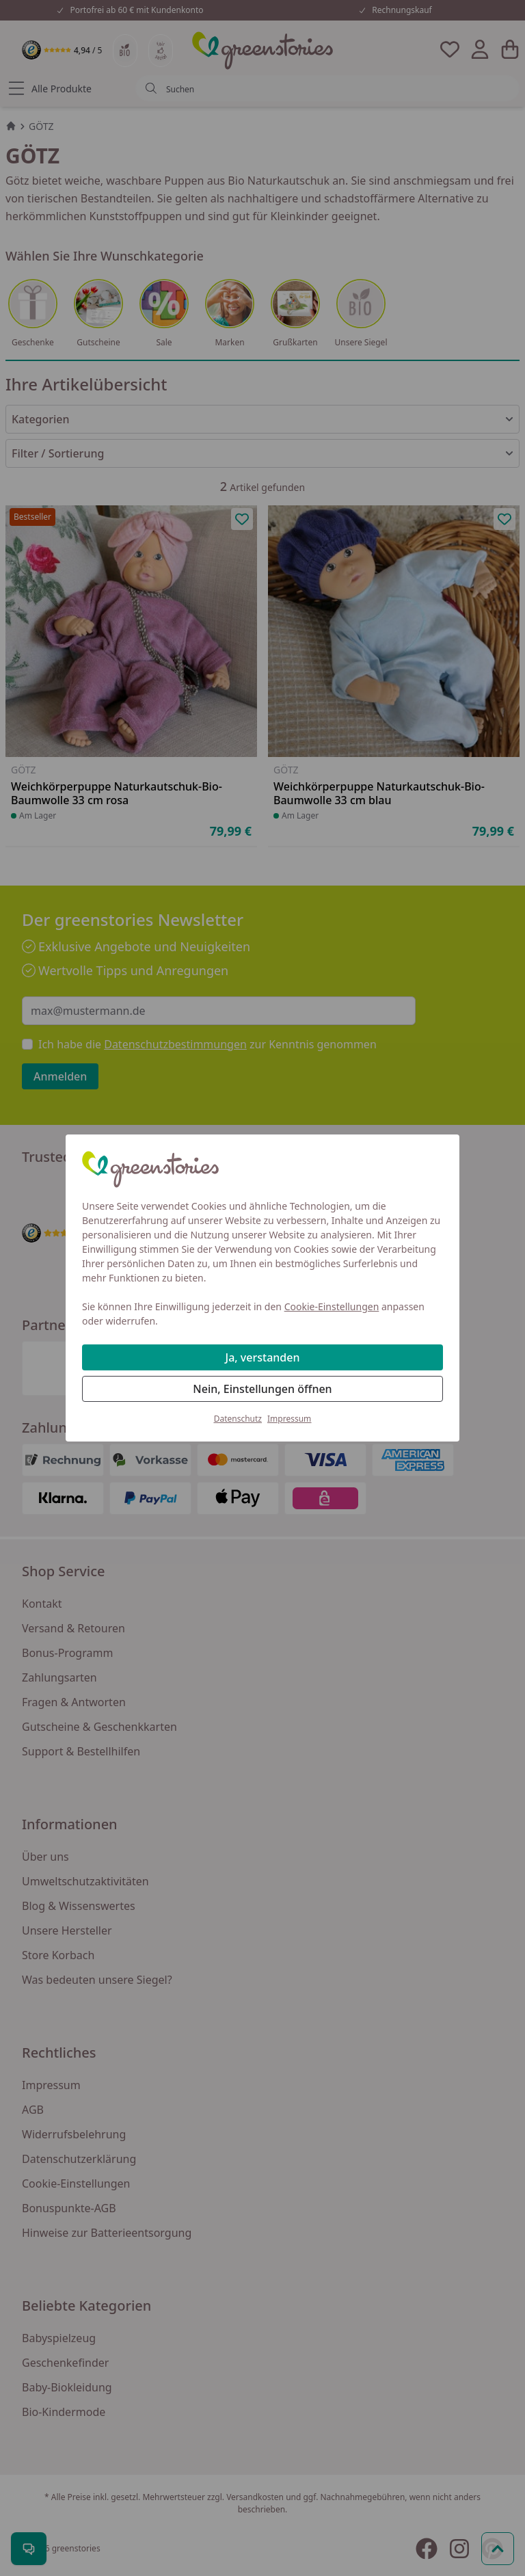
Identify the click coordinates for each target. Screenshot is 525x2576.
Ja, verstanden (263, 1357)
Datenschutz (238, 1418)
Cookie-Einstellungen (331, 1306)
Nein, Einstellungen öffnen (262, 1388)
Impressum (289, 1418)
